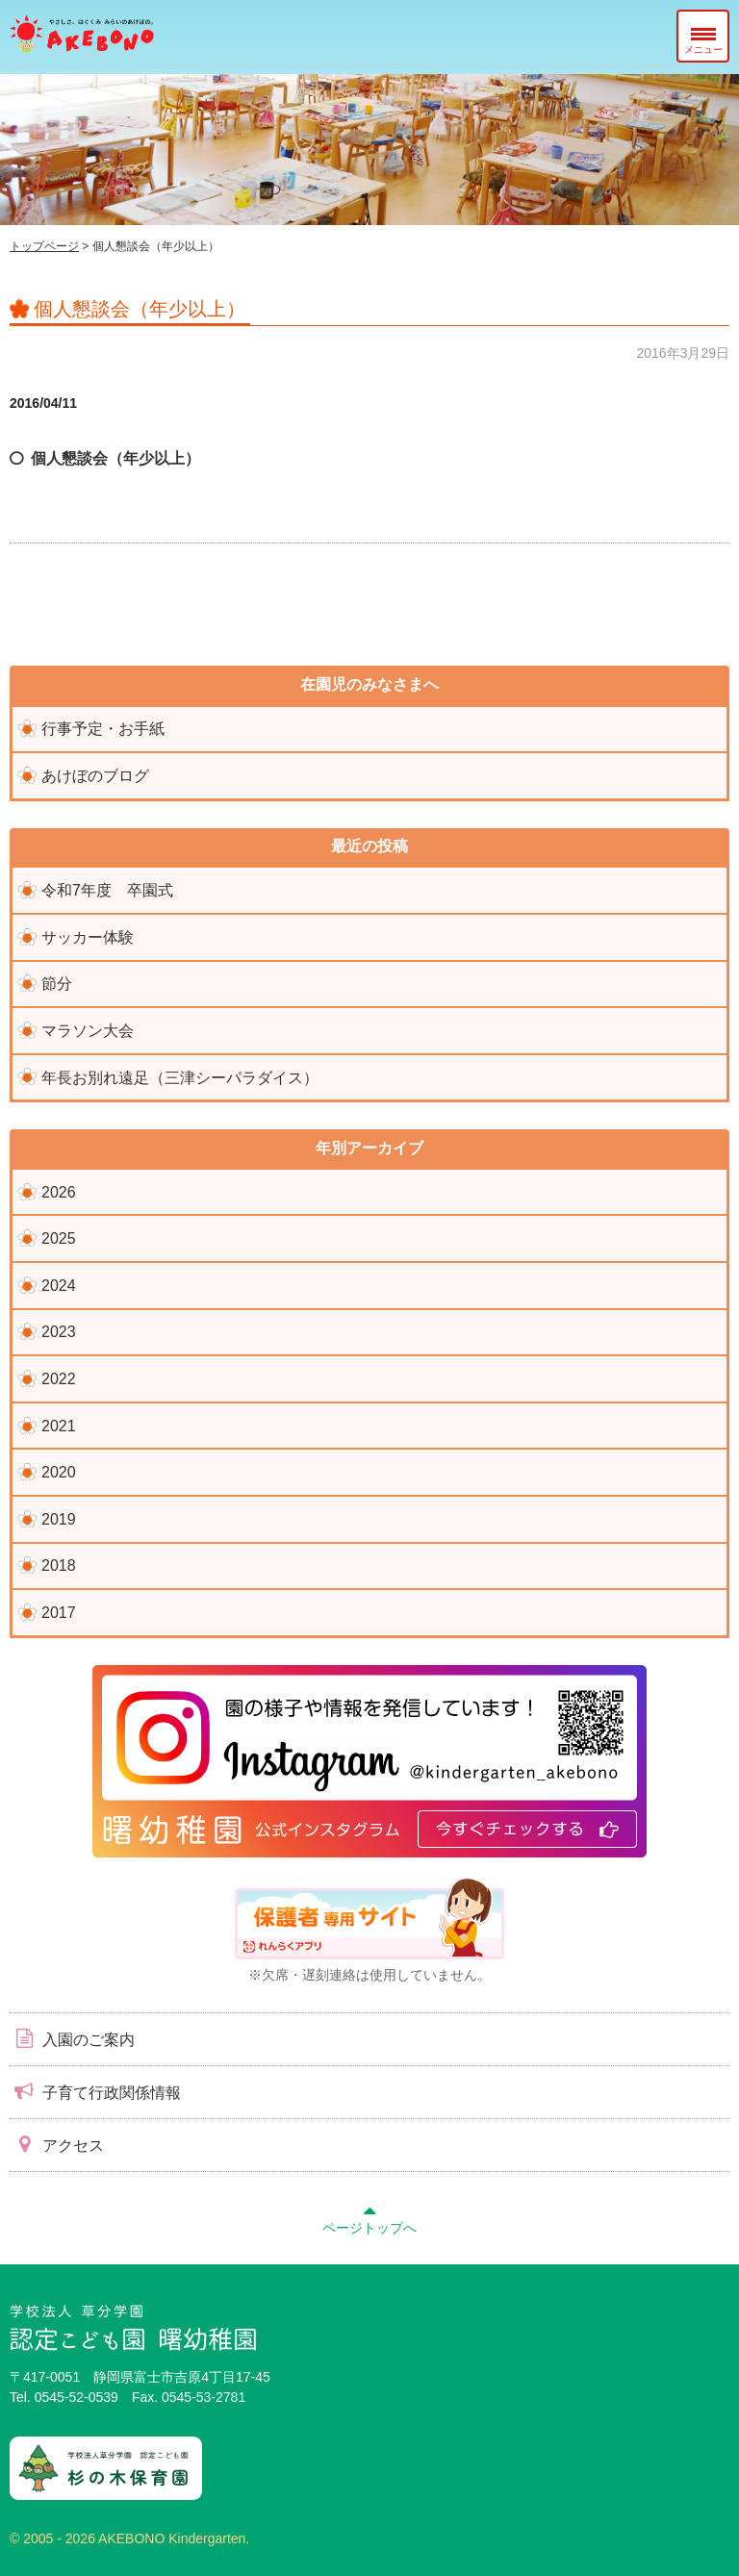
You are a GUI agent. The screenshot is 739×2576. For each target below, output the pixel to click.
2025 (58, 1238)
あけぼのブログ (95, 776)
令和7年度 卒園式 (107, 890)
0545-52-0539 (76, 2397)
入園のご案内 (72, 2038)
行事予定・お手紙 (103, 728)
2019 (58, 1519)
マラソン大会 (87, 1031)
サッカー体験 (87, 937)
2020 (58, 1472)
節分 (56, 983)
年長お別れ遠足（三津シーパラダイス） (180, 1078)
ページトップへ (369, 2217)
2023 (58, 1332)
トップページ (44, 246)
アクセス (57, 2144)
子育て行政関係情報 (95, 2091)
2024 (58, 1285)
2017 (58, 1612)
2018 (58, 1565)
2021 (58, 1426)
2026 (58, 1192)
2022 (58, 1379)
